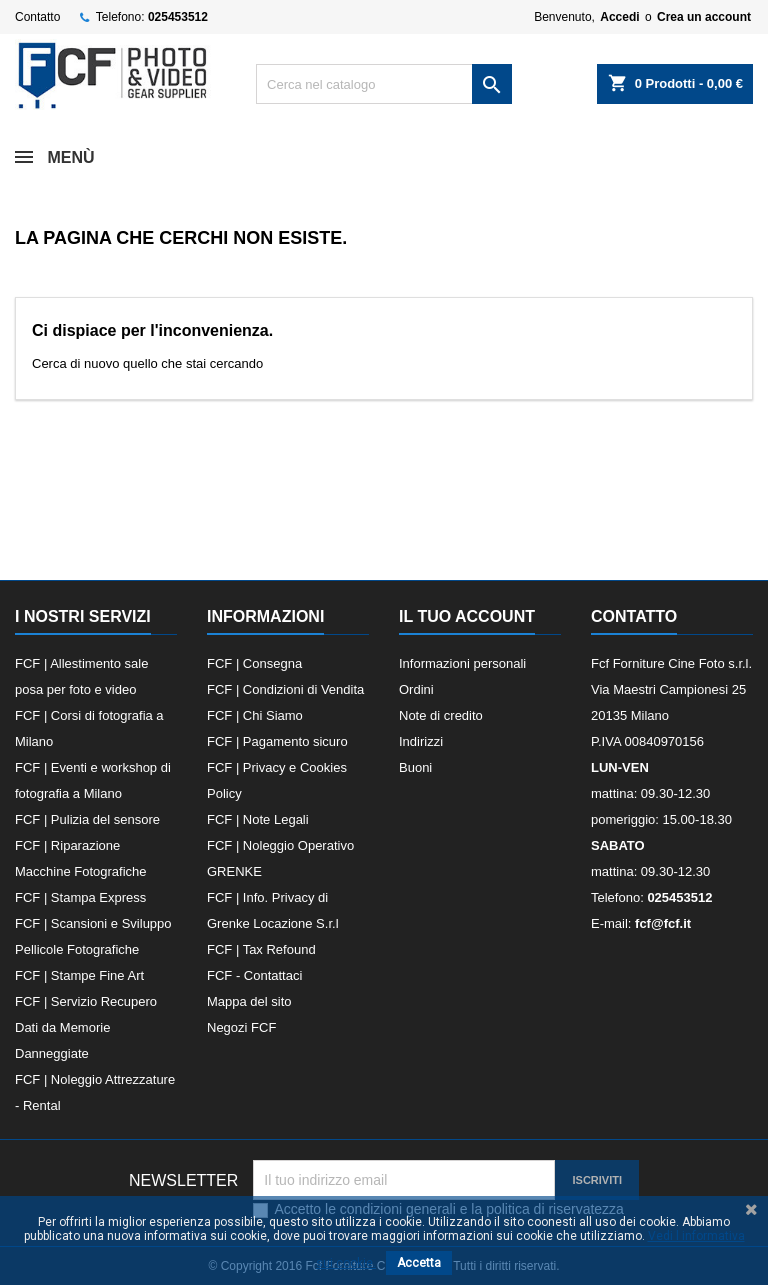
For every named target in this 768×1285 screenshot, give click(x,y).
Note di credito (441, 715)
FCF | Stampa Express (80, 897)
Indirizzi (421, 741)
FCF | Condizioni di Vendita (285, 689)
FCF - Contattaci (254, 975)
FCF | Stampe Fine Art (79, 975)
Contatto (37, 17)
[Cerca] (384, 84)
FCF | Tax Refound (261, 949)
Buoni (415, 767)
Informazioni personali (462, 663)
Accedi (619, 17)
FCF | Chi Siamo (255, 715)
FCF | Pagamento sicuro (277, 741)
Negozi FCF (241, 1027)
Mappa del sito (249, 1001)
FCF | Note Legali (258, 819)
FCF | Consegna (254, 663)
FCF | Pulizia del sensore (87, 819)
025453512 (178, 17)
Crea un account (704, 17)
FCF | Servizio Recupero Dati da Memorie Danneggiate (86, 1027)
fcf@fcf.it (663, 923)
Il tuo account (467, 616)
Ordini (416, 689)
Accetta (419, 1263)
